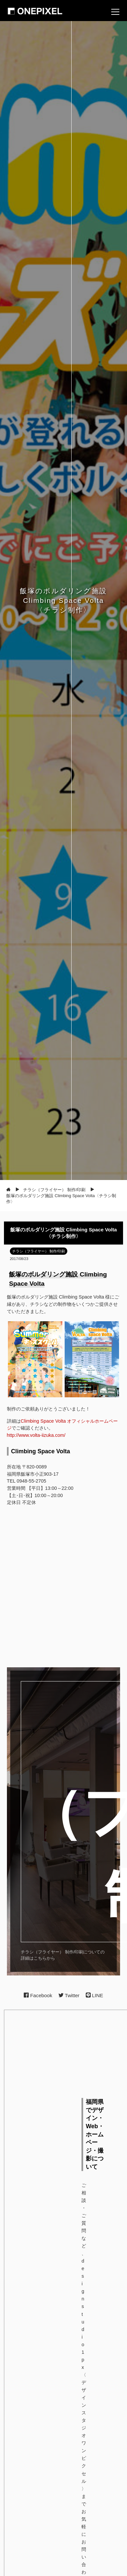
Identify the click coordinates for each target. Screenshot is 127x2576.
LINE (94, 1995)
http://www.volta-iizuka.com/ (36, 1435)
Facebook (38, 1995)
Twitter (68, 1995)
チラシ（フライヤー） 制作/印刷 (38, 1251)
